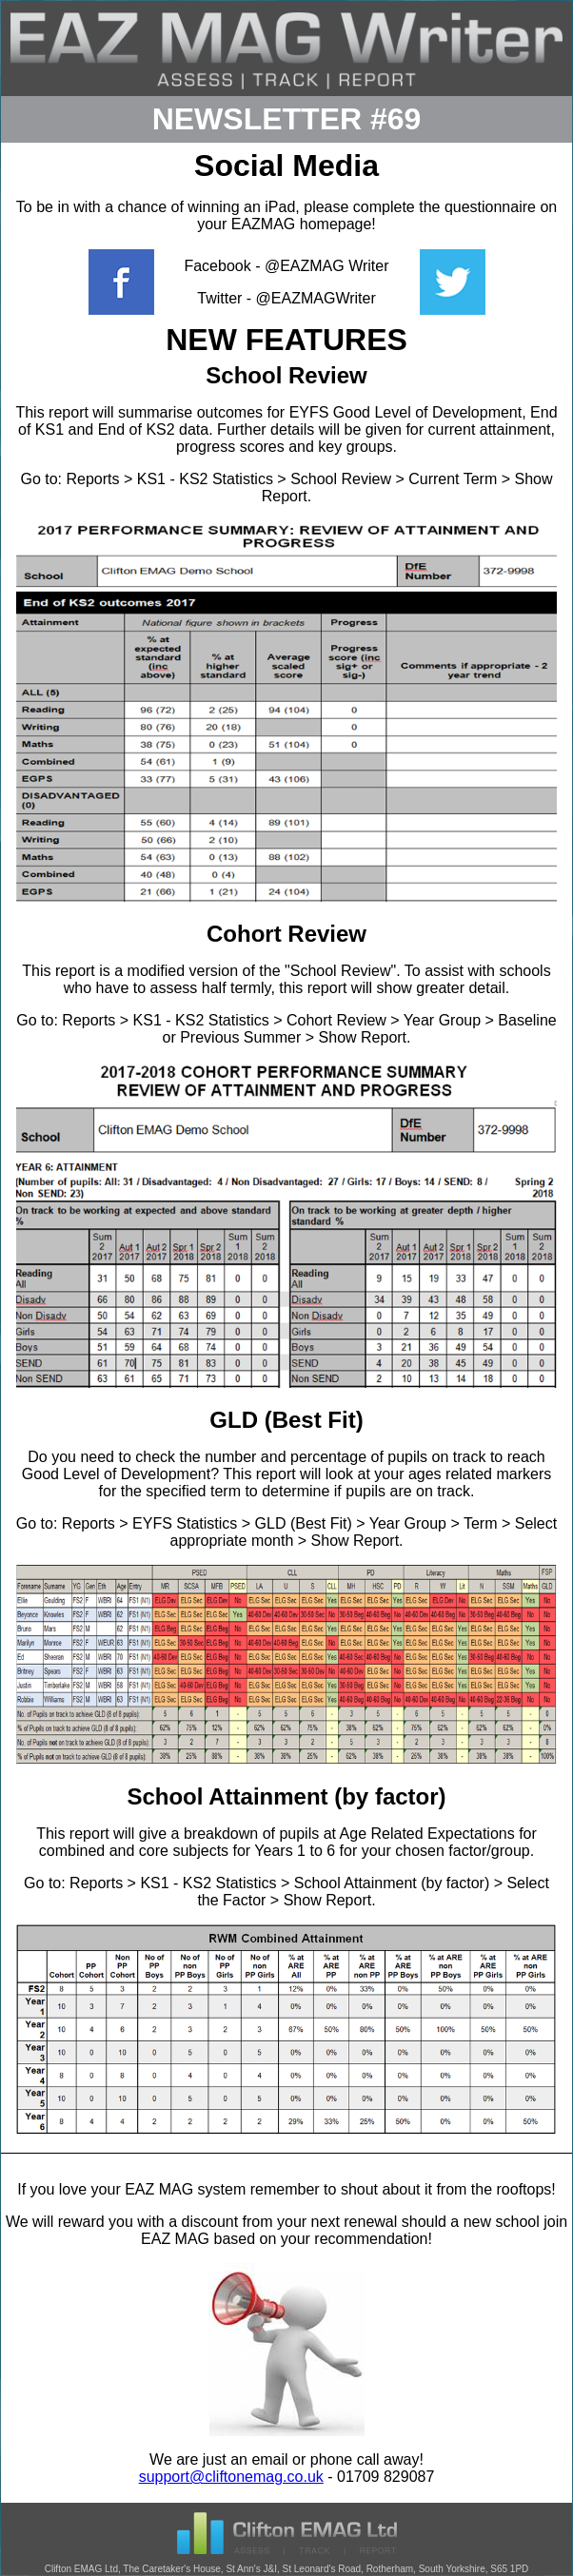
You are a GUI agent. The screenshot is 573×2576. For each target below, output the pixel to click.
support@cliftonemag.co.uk (231, 2477)
